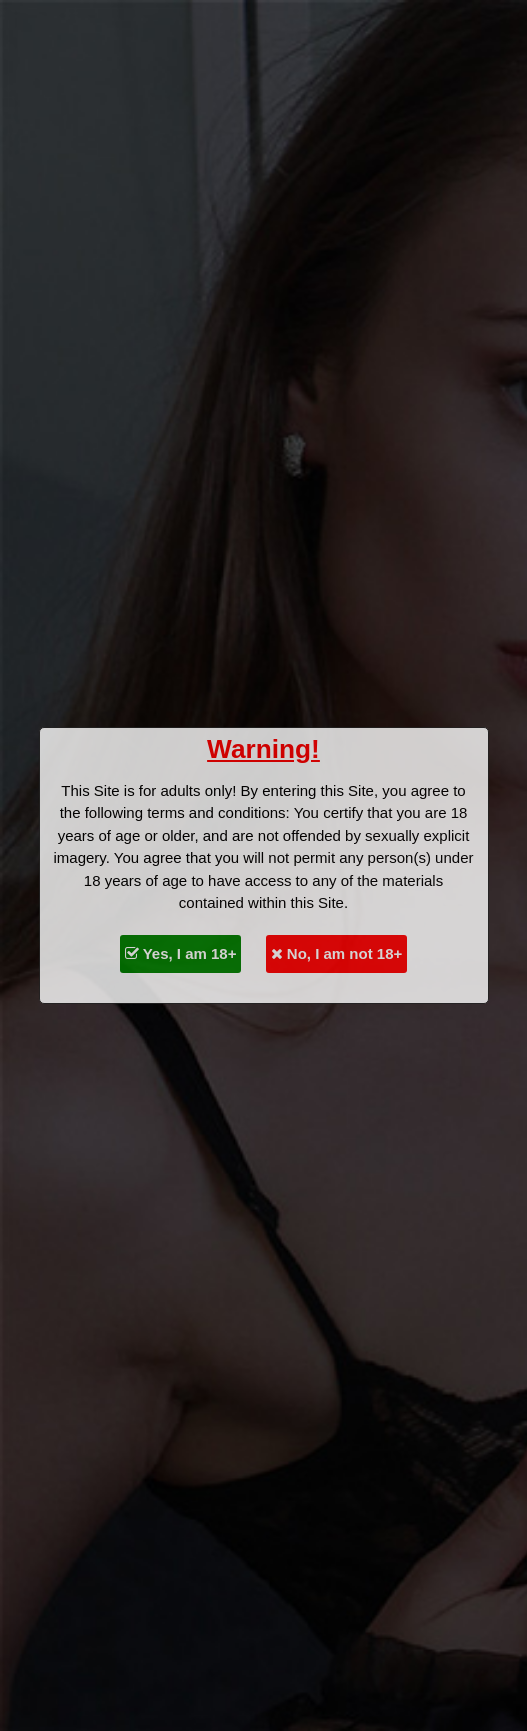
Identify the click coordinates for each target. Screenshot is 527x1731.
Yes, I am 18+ (181, 953)
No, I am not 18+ (337, 953)
